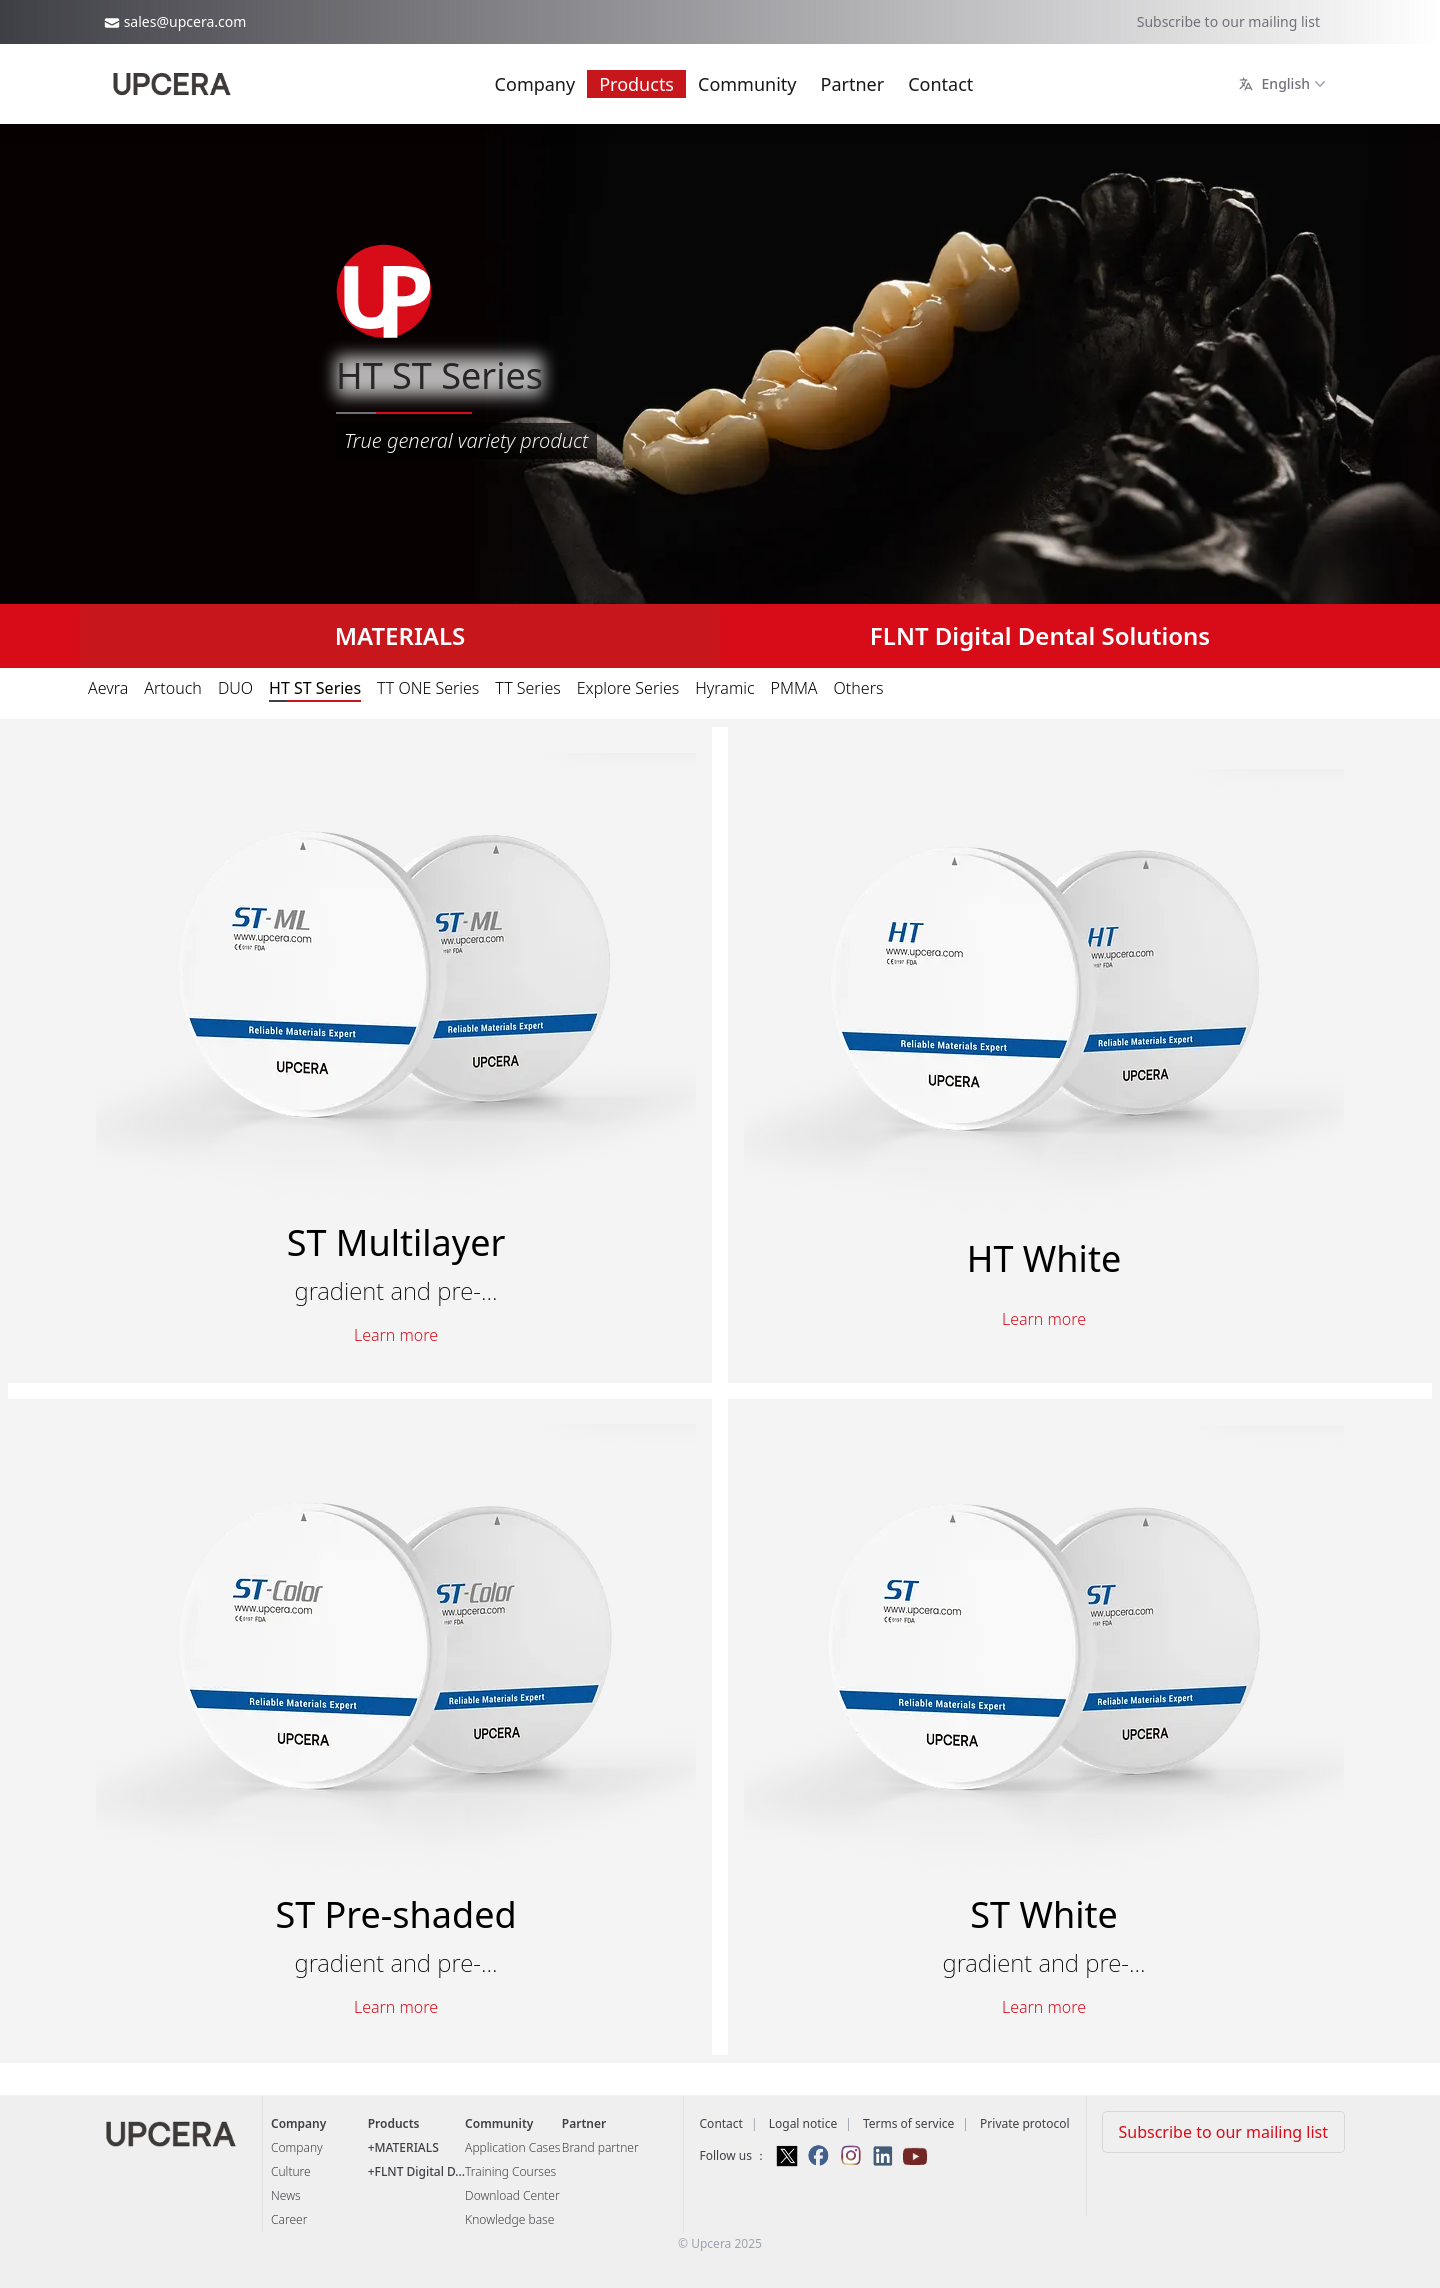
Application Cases (512, 2147)
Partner (853, 84)
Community (747, 84)
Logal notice (803, 2123)
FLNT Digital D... (420, 2171)
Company (535, 84)
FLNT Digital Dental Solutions (1040, 635)
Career (289, 2219)
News (286, 2195)
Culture (291, 2171)
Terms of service (908, 2123)
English (1284, 84)
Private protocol (1024, 2123)
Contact (940, 84)
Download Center (512, 2195)
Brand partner (600, 2147)
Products (636, 84)
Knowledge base (509, 2219)
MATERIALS (400, 635)
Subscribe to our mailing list (1228, 21)
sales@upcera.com (185, 21)
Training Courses (510, 2171)
